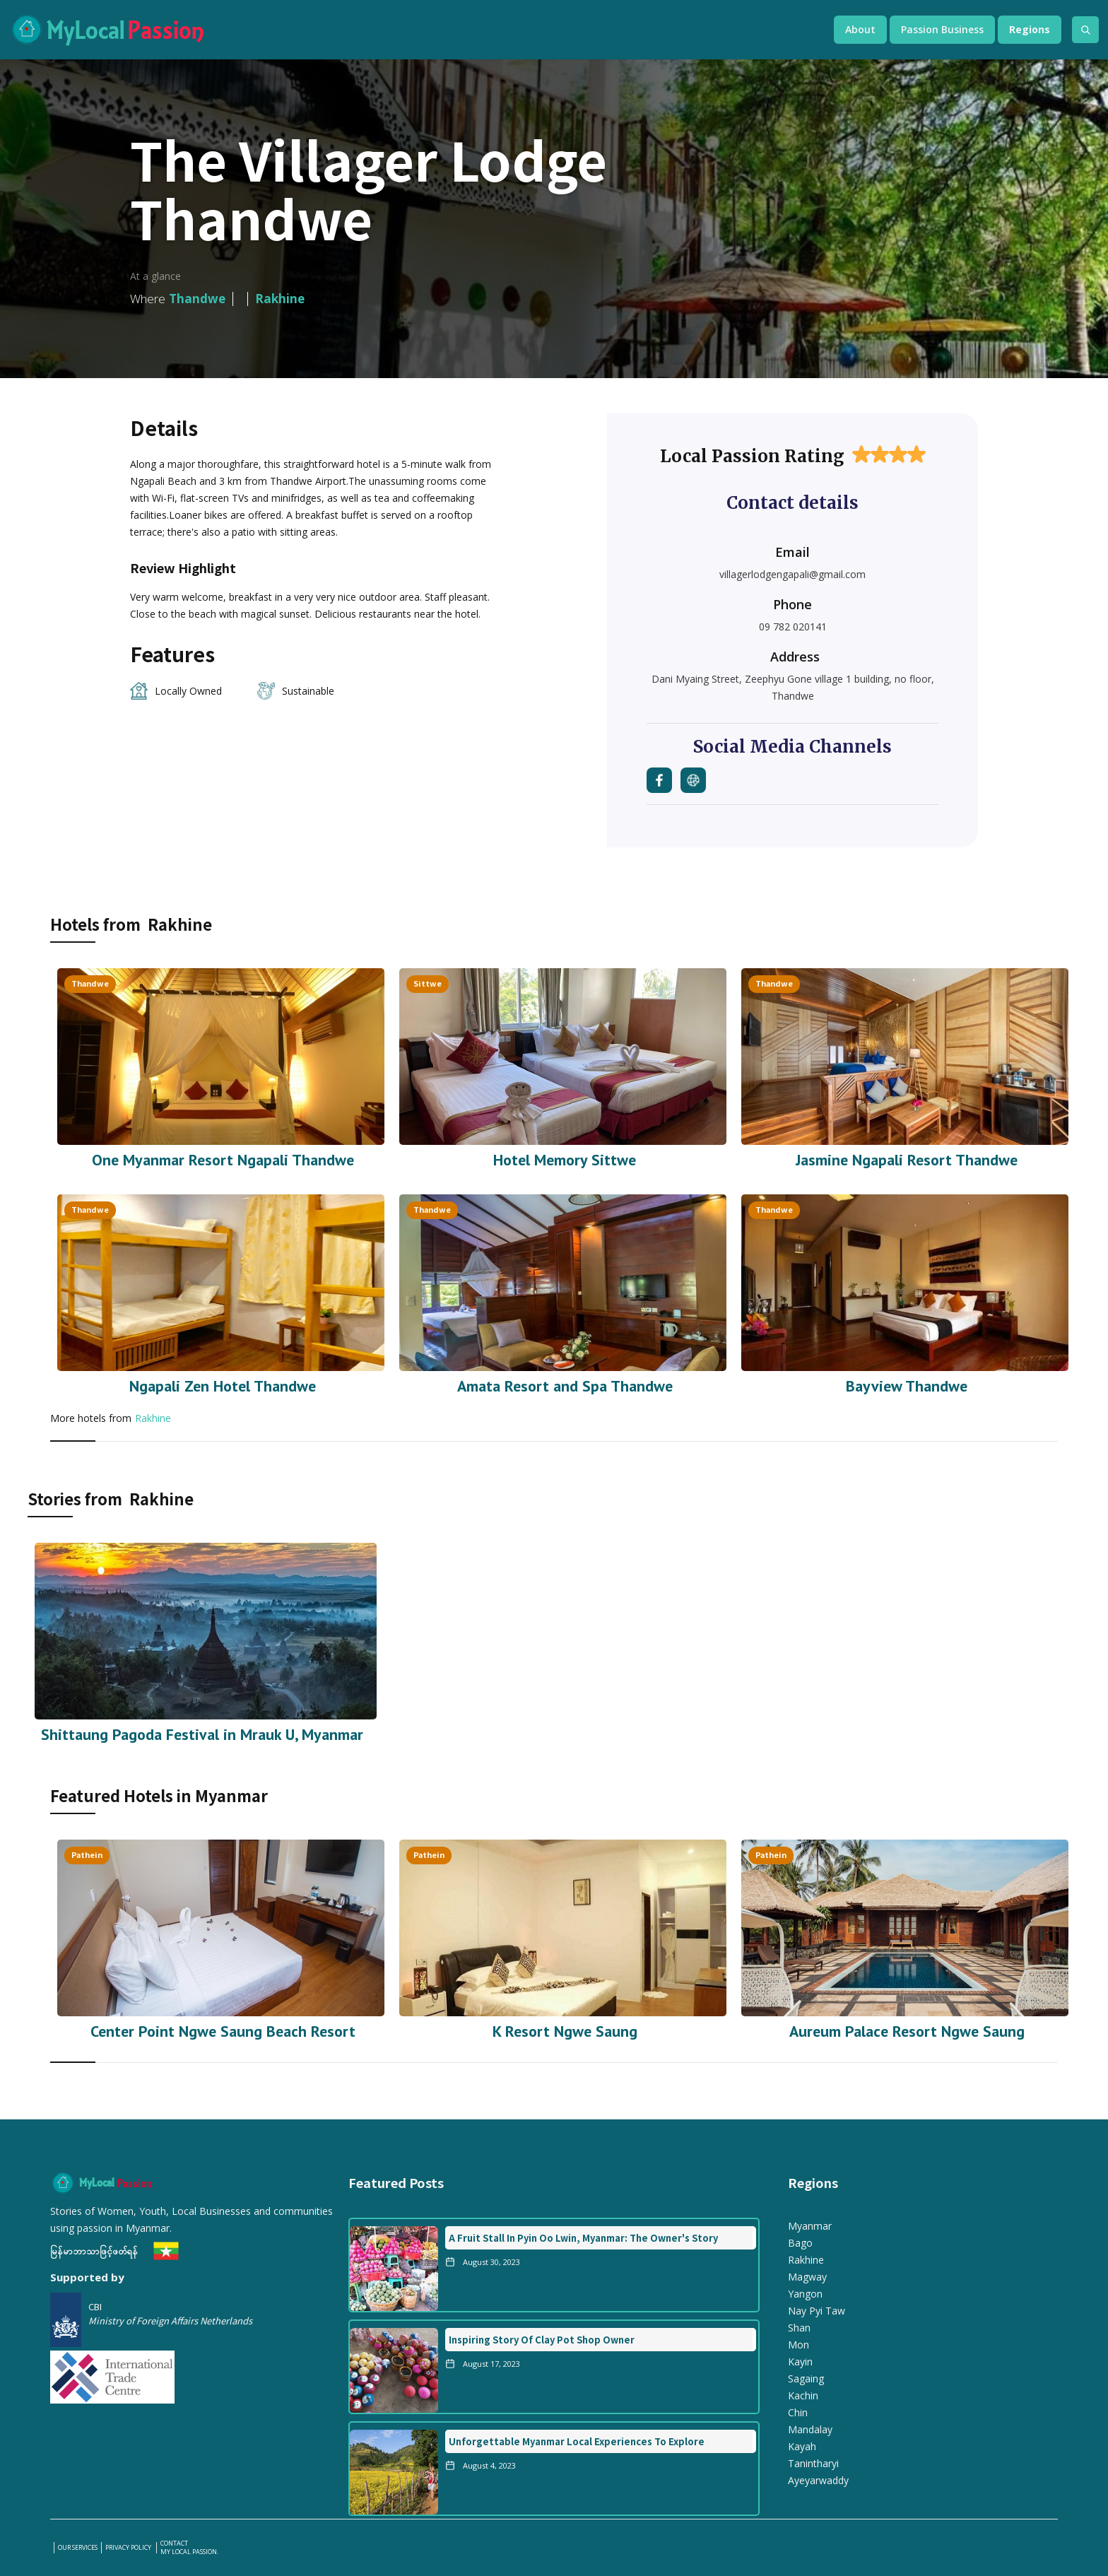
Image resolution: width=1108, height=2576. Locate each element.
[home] (407, 29)
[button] (860, 30)
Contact (174, 2543)
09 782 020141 (793, 626)
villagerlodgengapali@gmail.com (792, 574)
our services (78, 2547)
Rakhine (153, 1418)
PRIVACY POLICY (129, 2547)
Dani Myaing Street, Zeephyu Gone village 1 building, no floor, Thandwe (793, 687)
